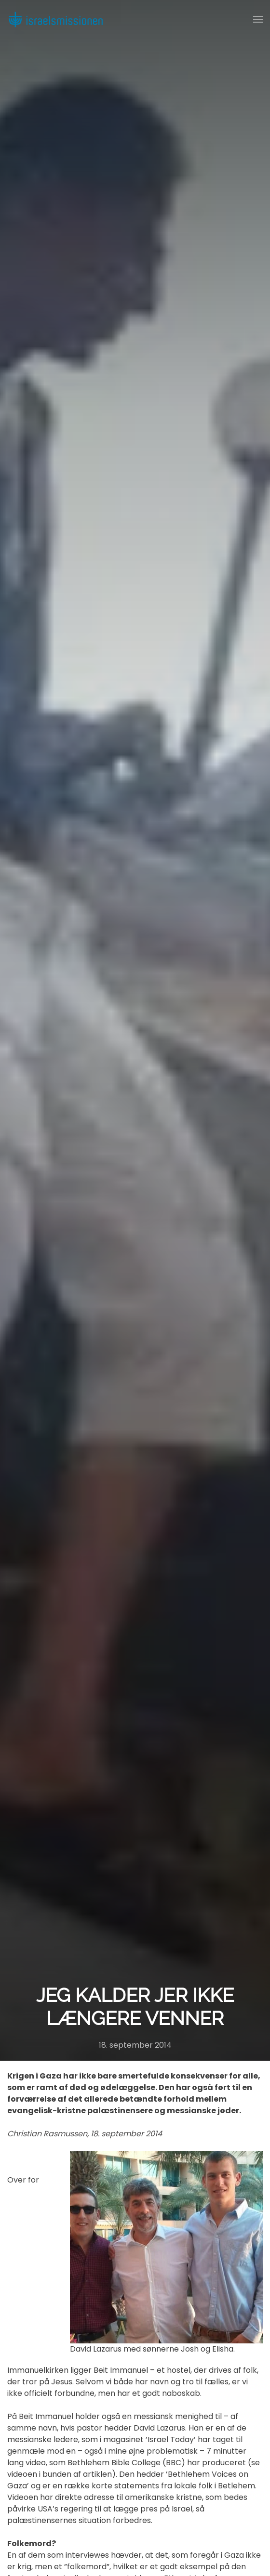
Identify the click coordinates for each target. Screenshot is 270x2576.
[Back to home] (55, 19)
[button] (258, 19)
